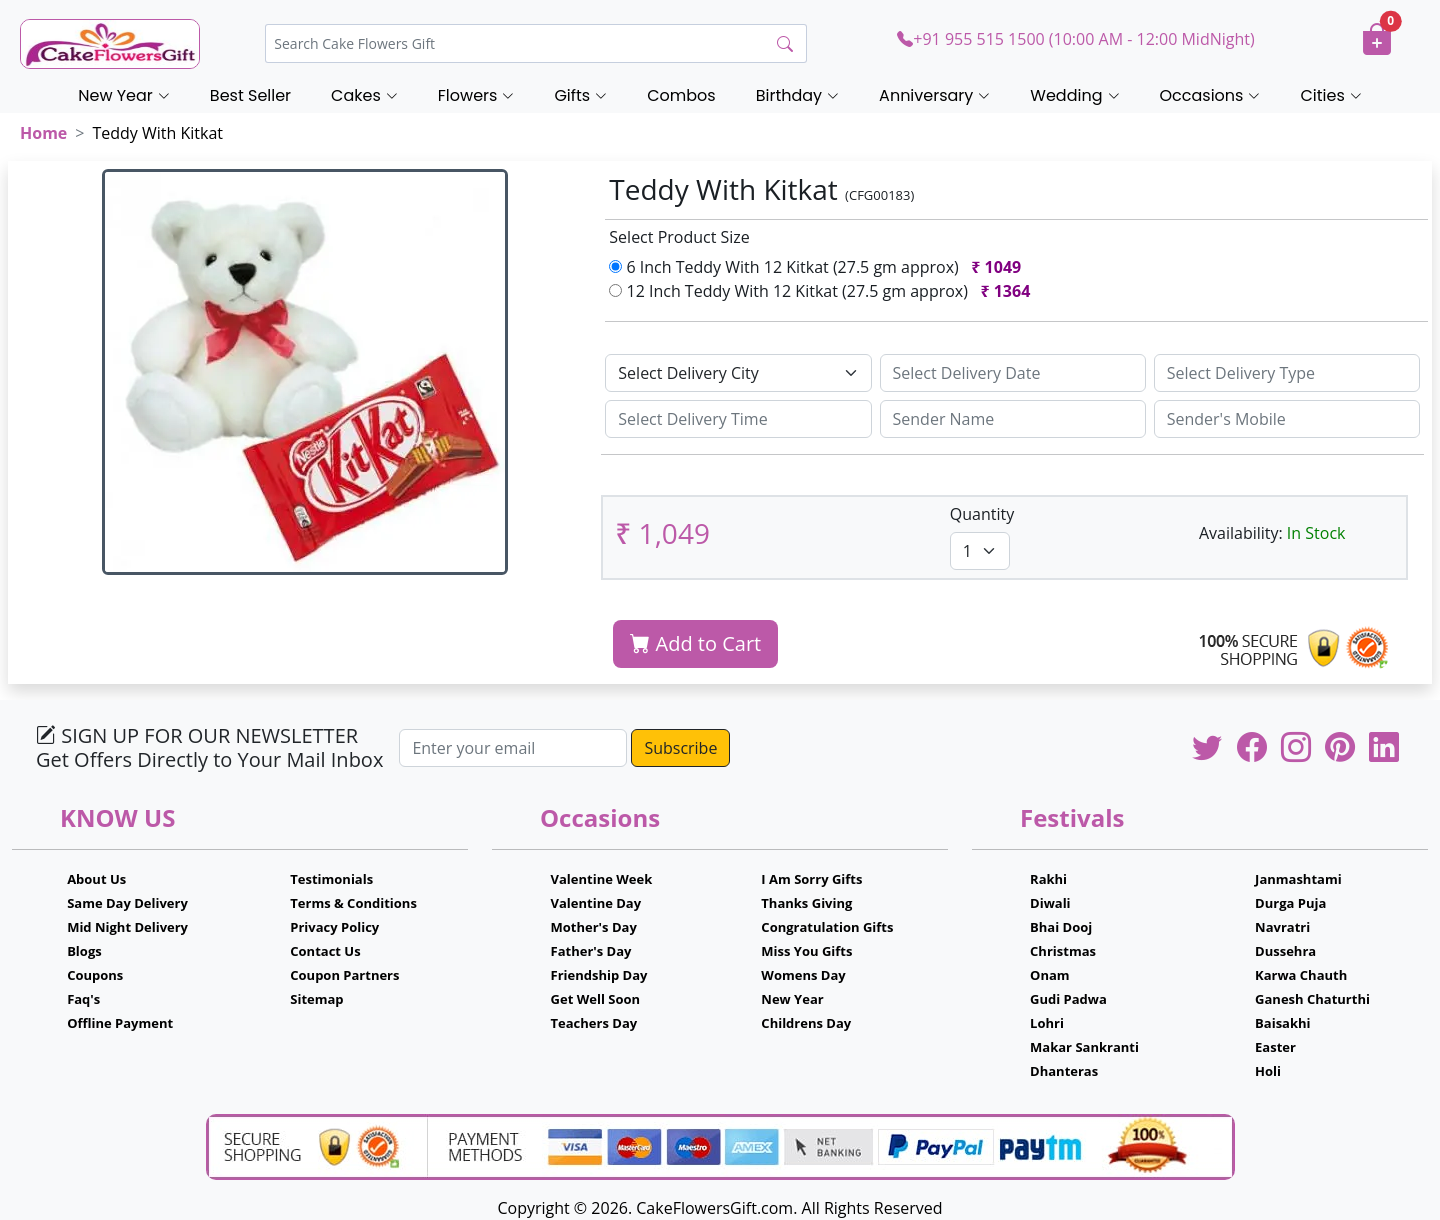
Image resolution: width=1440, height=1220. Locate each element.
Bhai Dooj (1061, 927)
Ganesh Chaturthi (1312, 999)
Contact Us (325, 951)
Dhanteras (1064, 1071)
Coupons (95, 975)
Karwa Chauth (1301, 975)
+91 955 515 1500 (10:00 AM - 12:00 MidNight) (1075, 39)
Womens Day (803, 975)
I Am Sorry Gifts (811, 879)
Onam (1050, 975)
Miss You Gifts (806, 951)
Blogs (84, 951)
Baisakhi (1282, 1023)
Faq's (83, 999)
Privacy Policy (334, 927)
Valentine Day (596, 903)
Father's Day (591, 951)
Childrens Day (806, 1023)
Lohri (1047, 1023)
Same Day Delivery (127, 903)
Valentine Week (602, 879)
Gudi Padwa (1068, 999)
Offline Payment (120, 1023)
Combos (681, 95)
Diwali (1050, 903)
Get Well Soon (595, 999)
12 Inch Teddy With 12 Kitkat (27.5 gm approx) (823, 291)
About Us (96, 879)
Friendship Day (599, 975)
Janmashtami (1298, 879)
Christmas (1063, 951)
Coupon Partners (344, 975)
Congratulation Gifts (827, 927)
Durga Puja (1290, 903)
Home (43, 133)
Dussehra (1285, 951)
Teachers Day (594, 1023)
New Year (792, 999)
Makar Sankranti (1084, 1047)
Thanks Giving (806, 903)
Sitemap (316, 999)
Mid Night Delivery (127, 927)
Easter (1275, 1047)
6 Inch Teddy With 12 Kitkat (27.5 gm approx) (819, 267)
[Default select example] (738, 373)
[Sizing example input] (1013, 373)
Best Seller (250, 95)
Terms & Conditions (353, 903)
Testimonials (331, 879)
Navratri (1282, 927)
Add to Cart (695, 643)
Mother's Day (594, 927)
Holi (1268, 1071)
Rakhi (1048, 879)
